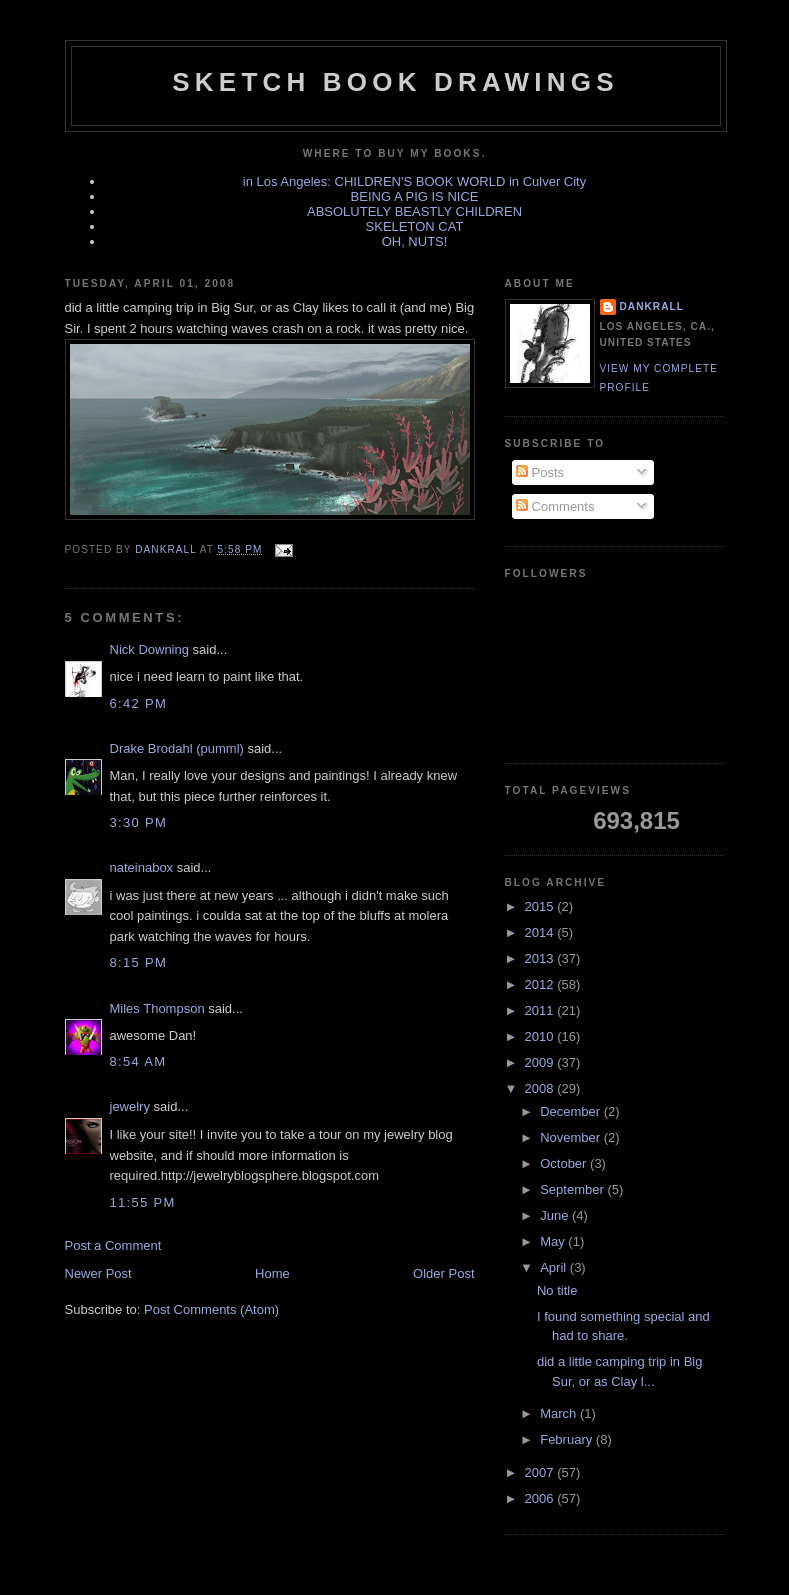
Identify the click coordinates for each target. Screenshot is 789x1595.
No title (557, 1290)
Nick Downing (149, 649)
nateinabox (142, 867)
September (573, 1189)
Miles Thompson (157, 1008)
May (554, 1241)
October (565, 1163)
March (560, 1413)
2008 (541, 1088)
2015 (541, 906)
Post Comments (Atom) (211, 1309)
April (555, 1267)
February (568, 1439)
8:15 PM (139, 962)
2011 (541, 1010)
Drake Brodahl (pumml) (177, 748)
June (556, 1215)
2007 (541, 1472)
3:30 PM (139, 822)
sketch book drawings (395, 82)
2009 (541, 1062)
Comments (555, 506)
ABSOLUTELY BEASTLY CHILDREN (414, 211)
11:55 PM (143, 1202)
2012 (541, 984)
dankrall (652, 306)
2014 (541, 932)
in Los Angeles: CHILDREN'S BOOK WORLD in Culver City (414, 181)
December (572, 1111)
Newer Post (98, 1273)
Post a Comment (113, 1245)
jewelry (130, 1106)
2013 (541, 958)
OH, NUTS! (415, 241)
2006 (541, 1498)
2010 (541, 1036)
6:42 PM (139, 703)
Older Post (443, 1273)
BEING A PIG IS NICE (415, 196)
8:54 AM (138, 1061)
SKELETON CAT (415, 226)
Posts (540, 472)
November (572, 1137)
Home (272, 1273)
